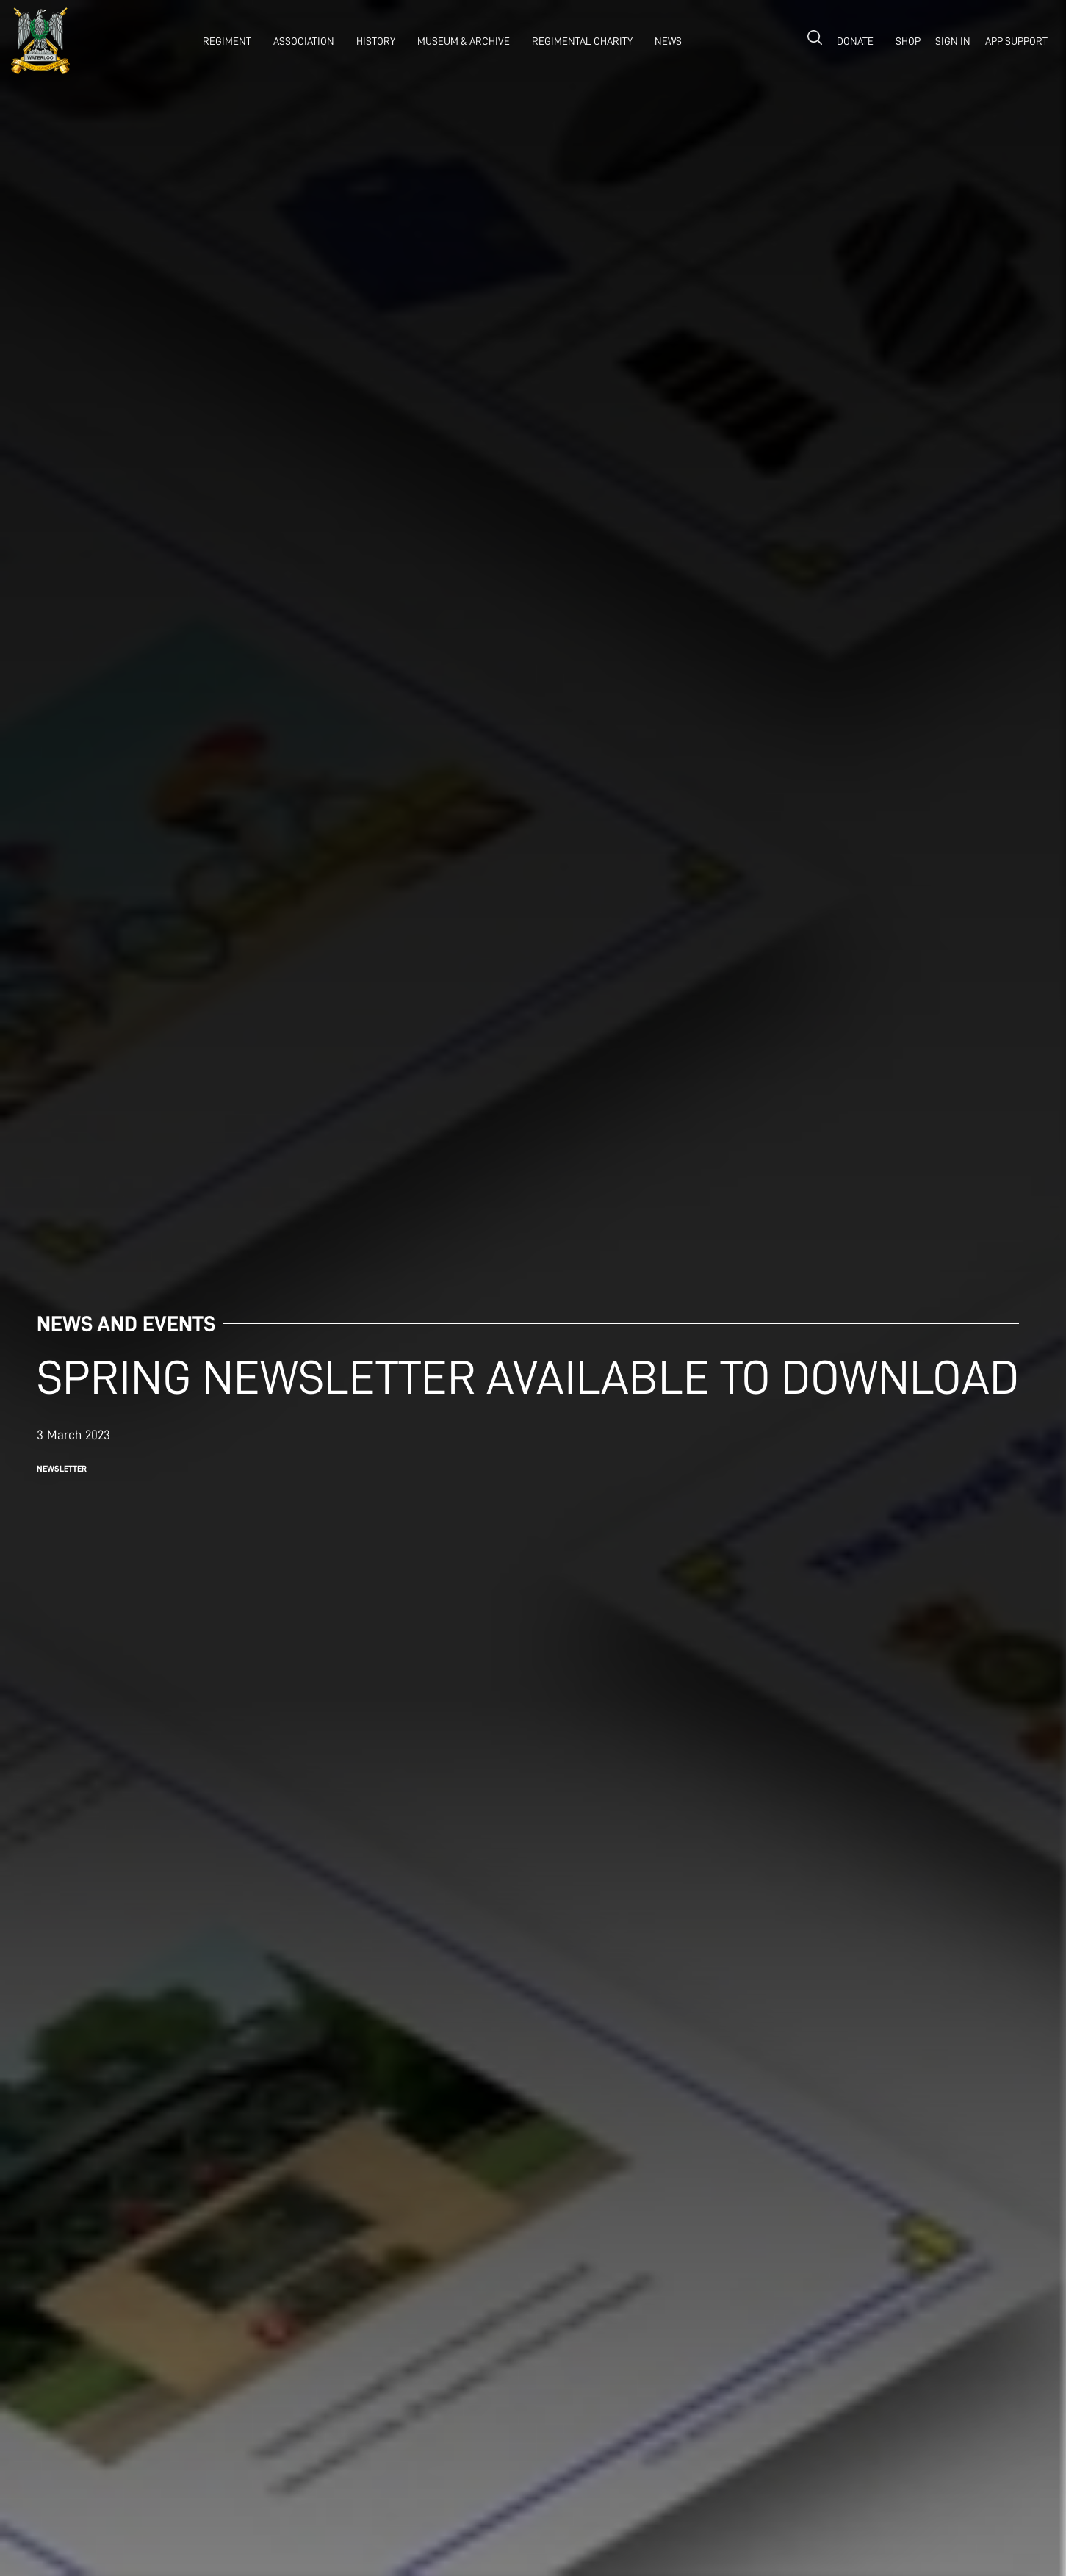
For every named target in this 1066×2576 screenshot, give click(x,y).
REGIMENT (227, 41)
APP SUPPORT (1016, 41)
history (375, 41)
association (303, 41)
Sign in (952, 41)
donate (855, 41)
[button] (223, 41)
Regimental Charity (582, 41)
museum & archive (463, 41)
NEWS (668, 41)
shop (908, 41)
